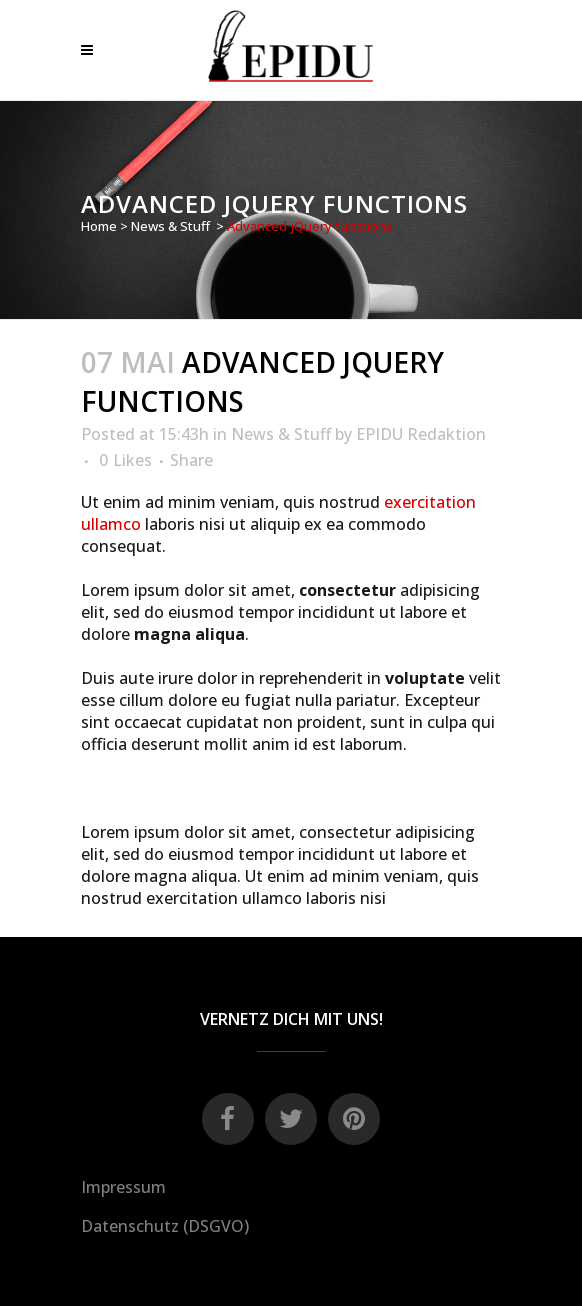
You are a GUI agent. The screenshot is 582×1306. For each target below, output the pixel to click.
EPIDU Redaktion (421, 434)
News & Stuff (170, 226)
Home (99, 226)
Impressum (123, 1187)
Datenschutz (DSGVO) (165, 1226)
